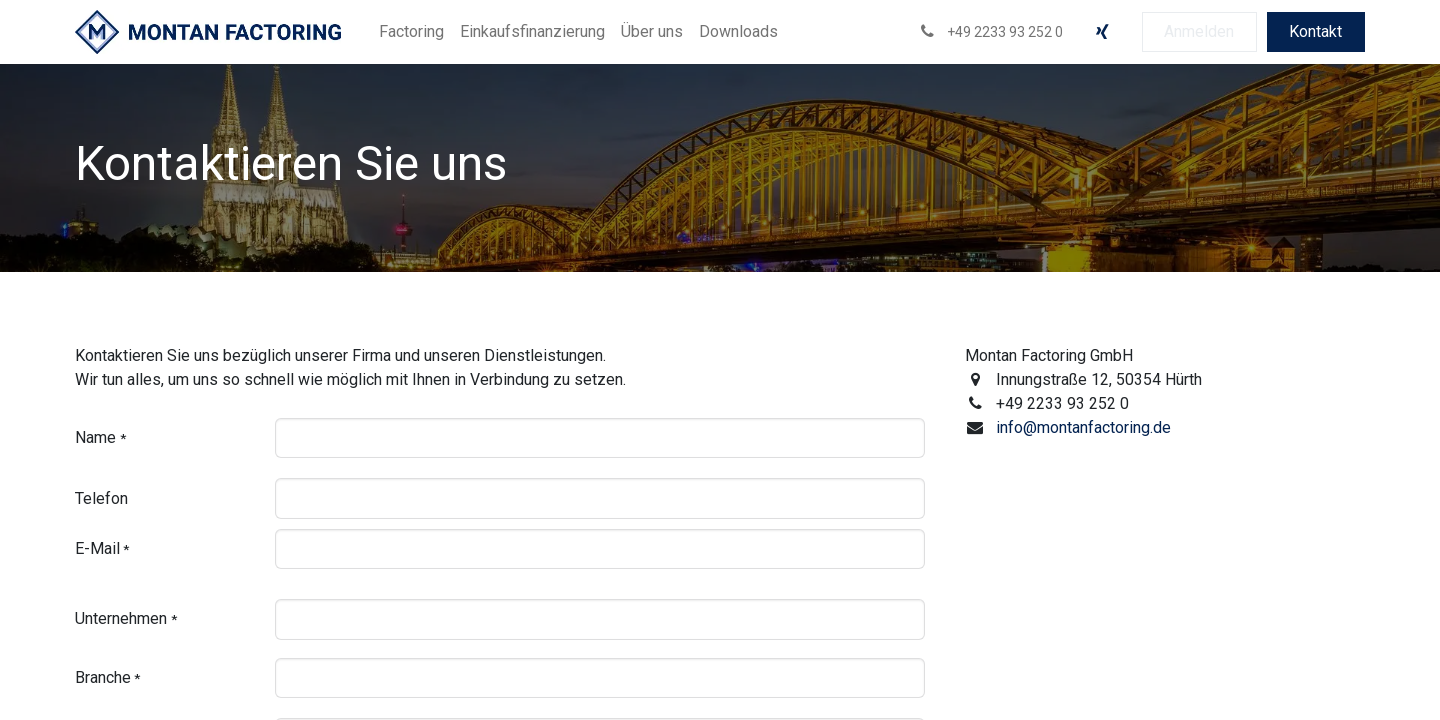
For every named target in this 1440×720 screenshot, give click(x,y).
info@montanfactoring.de (1083, 427)
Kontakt (1315, 31)
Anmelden (1199, 31)
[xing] (1102, 32)
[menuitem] (411, 32)
